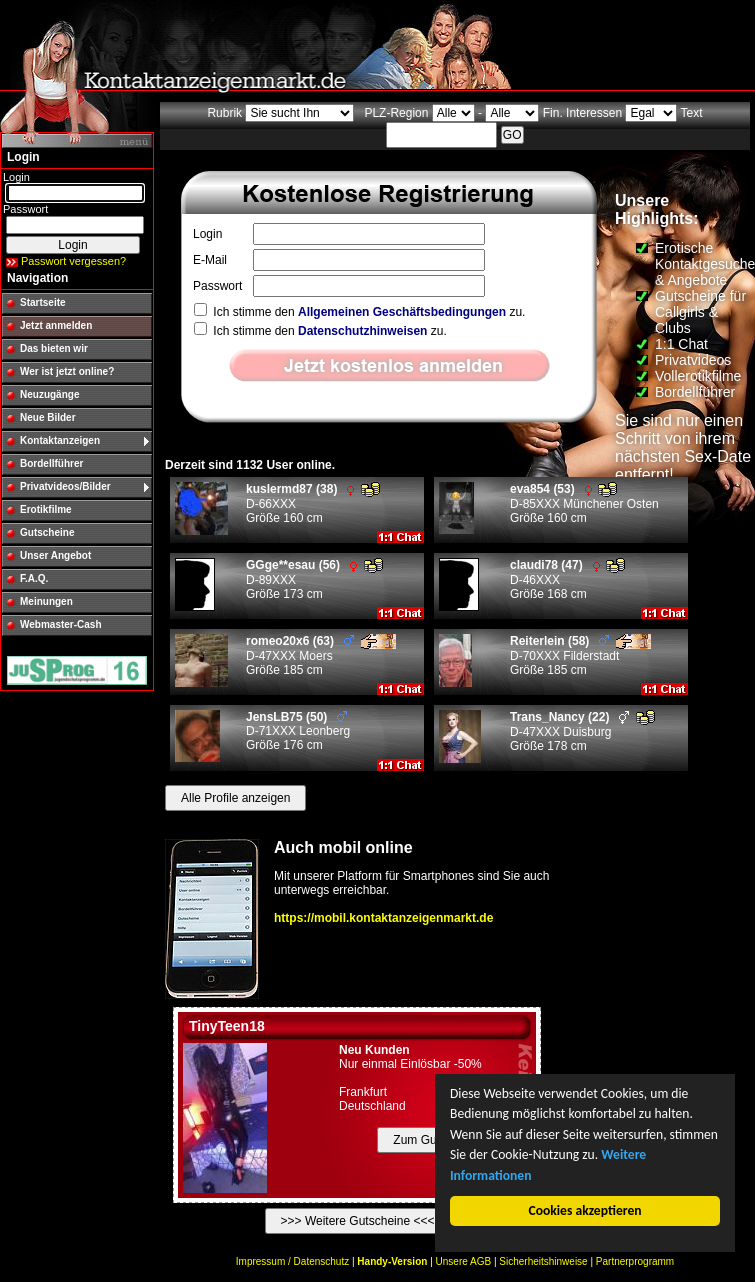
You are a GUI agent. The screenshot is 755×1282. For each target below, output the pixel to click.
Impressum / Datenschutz (292, 1261)
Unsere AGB (464, 1261)
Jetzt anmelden (56, 325)
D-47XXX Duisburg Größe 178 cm (582, 731)
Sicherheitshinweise (543, 1261)
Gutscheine (47, 532)
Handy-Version (392, 1261)
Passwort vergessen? (73, 261)
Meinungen (46, 601)
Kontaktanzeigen (60, 440)
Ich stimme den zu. (359, 312)
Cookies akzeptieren (585, 1210)
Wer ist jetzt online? (67, 371)
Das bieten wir (54, 348)
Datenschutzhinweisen (362, 331)
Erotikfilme (46, 509)
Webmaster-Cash (61, 624)
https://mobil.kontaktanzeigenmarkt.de (383, 918)
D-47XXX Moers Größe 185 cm (321, 655)
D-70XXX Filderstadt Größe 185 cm (580, 655)
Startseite (43, 302)
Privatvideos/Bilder (65, 486)
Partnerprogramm (635, 1261)
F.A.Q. (34, 578)
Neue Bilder (48, 417)
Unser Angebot (55, 555)
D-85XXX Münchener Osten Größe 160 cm (584, 503)
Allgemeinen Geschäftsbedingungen (402, 312)
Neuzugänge (49, 394)
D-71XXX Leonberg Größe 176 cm (298, 731)
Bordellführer (51, 463)
